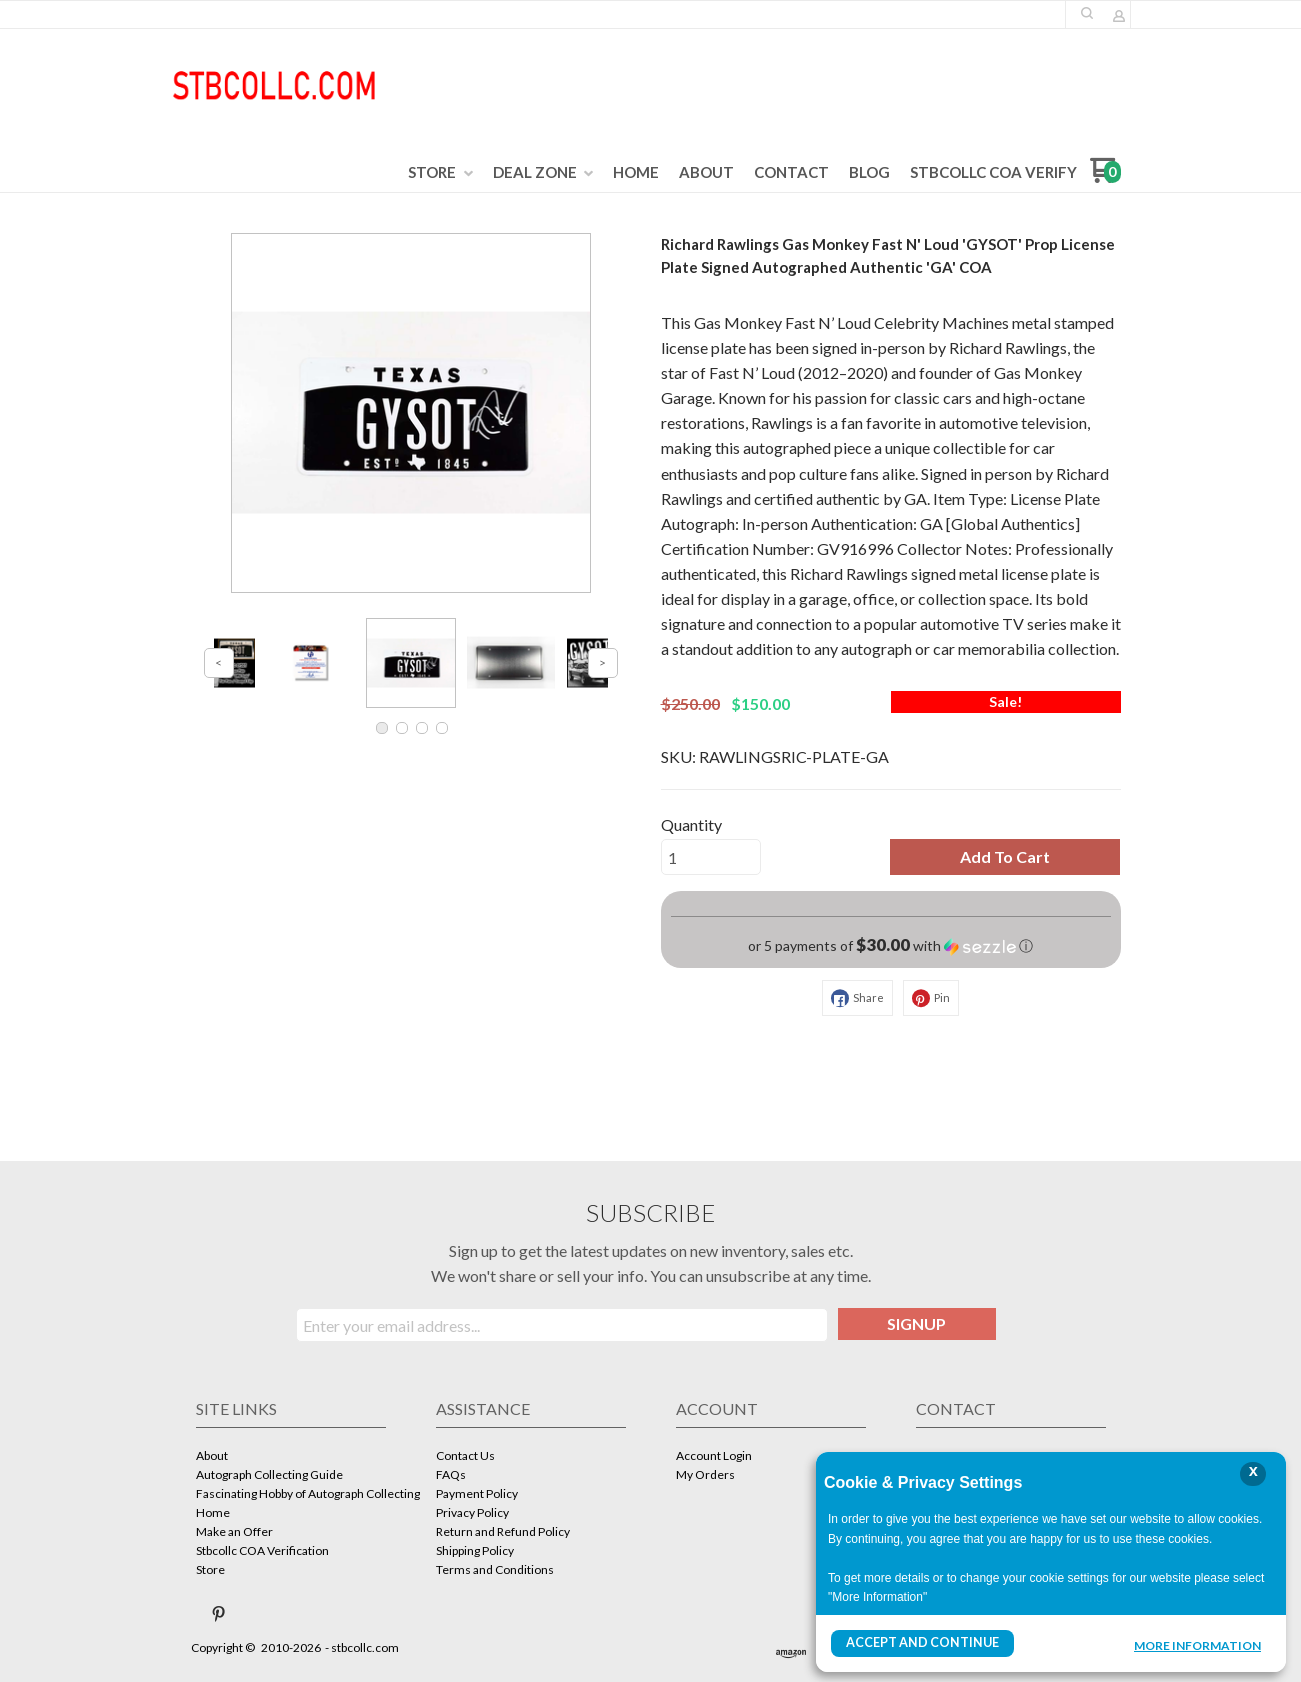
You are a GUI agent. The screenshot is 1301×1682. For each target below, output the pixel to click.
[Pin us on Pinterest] (219, 1614)
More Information (1197, 1646)
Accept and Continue (920, 1643)
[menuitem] (440, 173)
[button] (1087, 13)
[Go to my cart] (1105, 177)
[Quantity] (711, 857)
